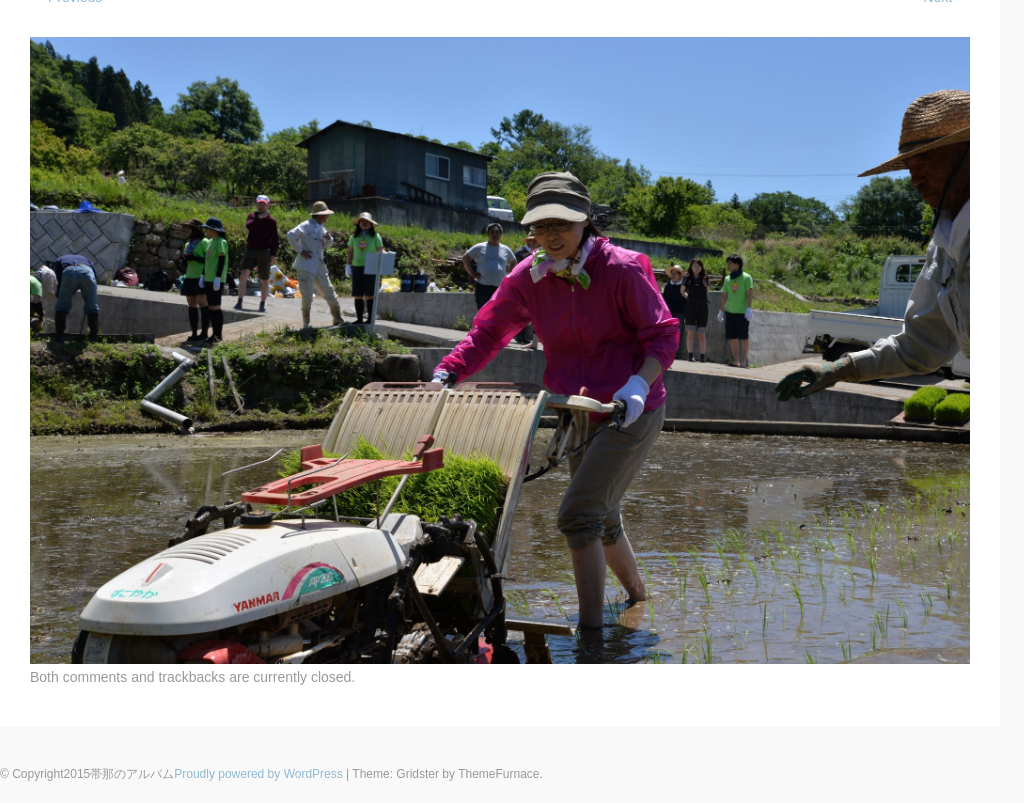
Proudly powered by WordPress (258, 774)
